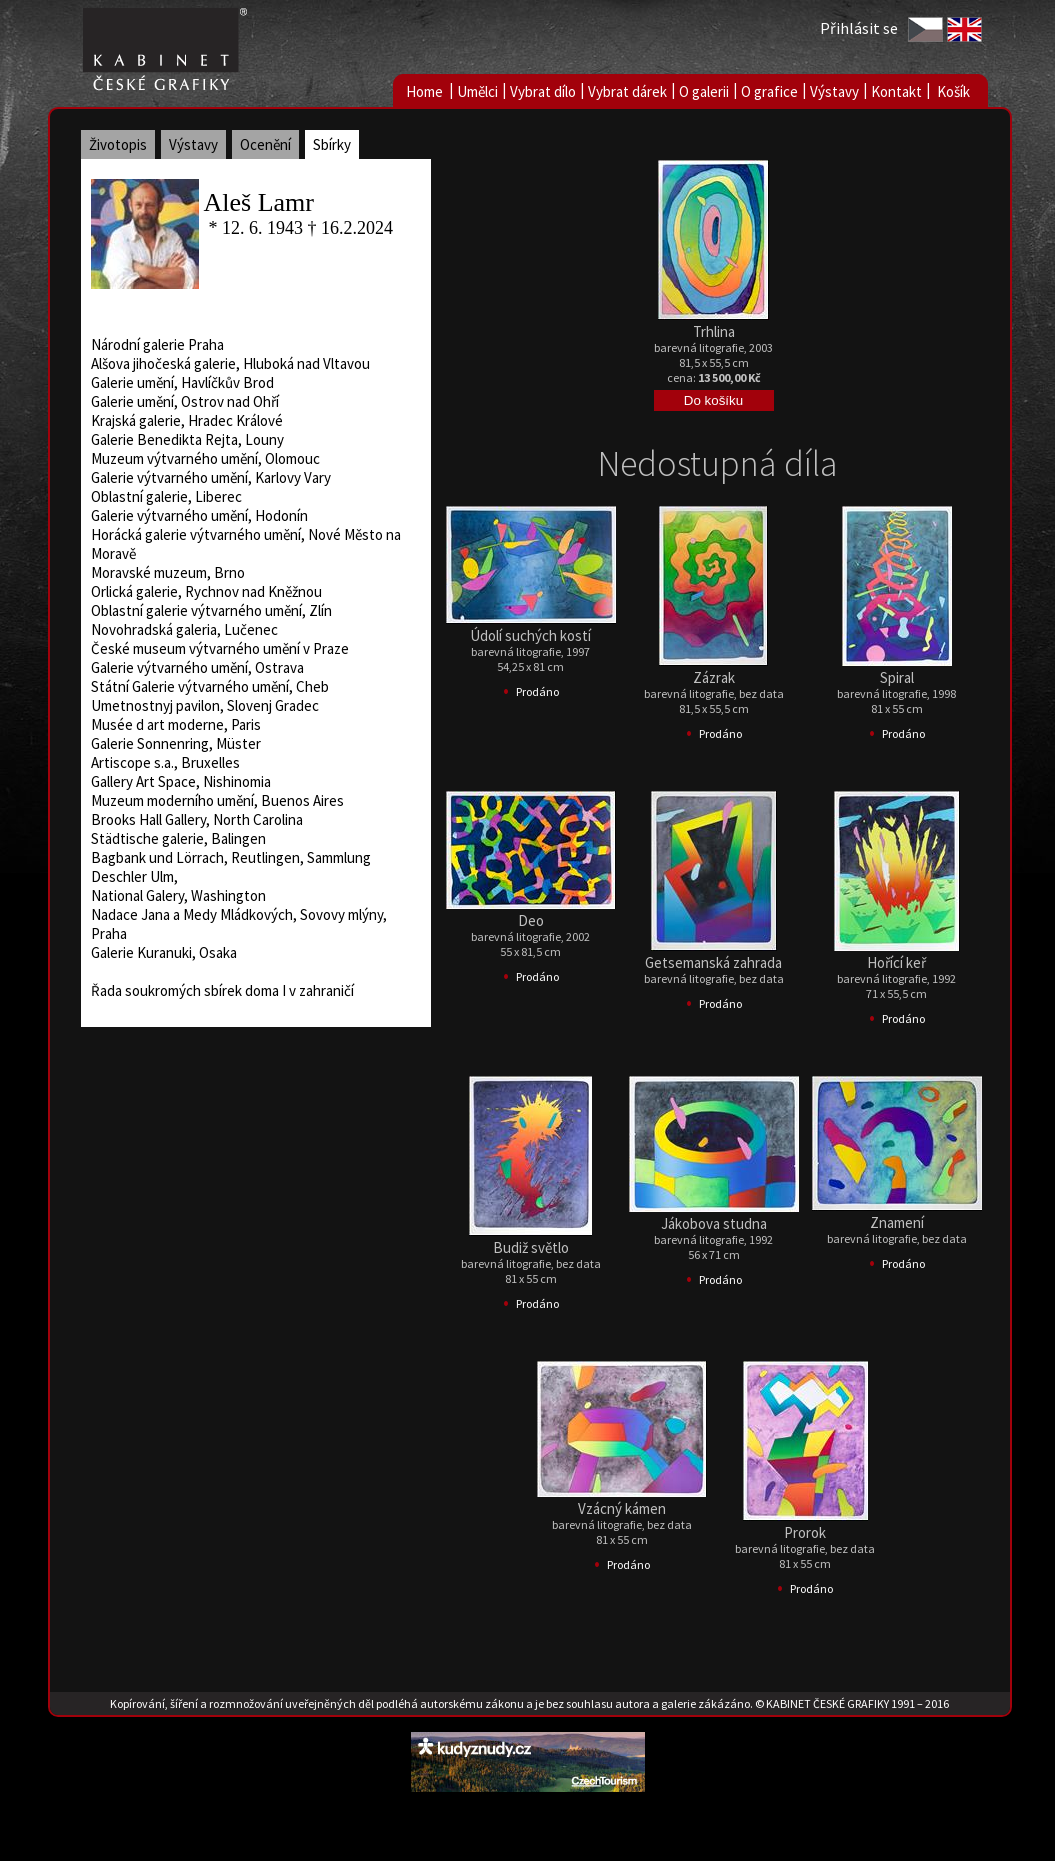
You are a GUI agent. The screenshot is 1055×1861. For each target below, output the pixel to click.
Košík (953, 91)
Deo (531, 920)
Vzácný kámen (622, 1508)
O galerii (704, 91)
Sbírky (332, 144)
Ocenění (265, 144)
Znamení (897, 1222)
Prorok (805, 1532)
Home (424, 91)
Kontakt (896, 91)
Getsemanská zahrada (713, 962)
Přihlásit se (859, 28)
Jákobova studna (714, 1223)
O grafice (769, 91)
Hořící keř (896, 962)
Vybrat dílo (543, 91)
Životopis (118, 144)
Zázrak (714, 677)
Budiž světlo (531, 1247)
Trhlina (714, 331)
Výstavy (834, 91)
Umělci (477, 91)
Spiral (897, 677)
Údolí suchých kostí (530, 635)
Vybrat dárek (627, 91)
